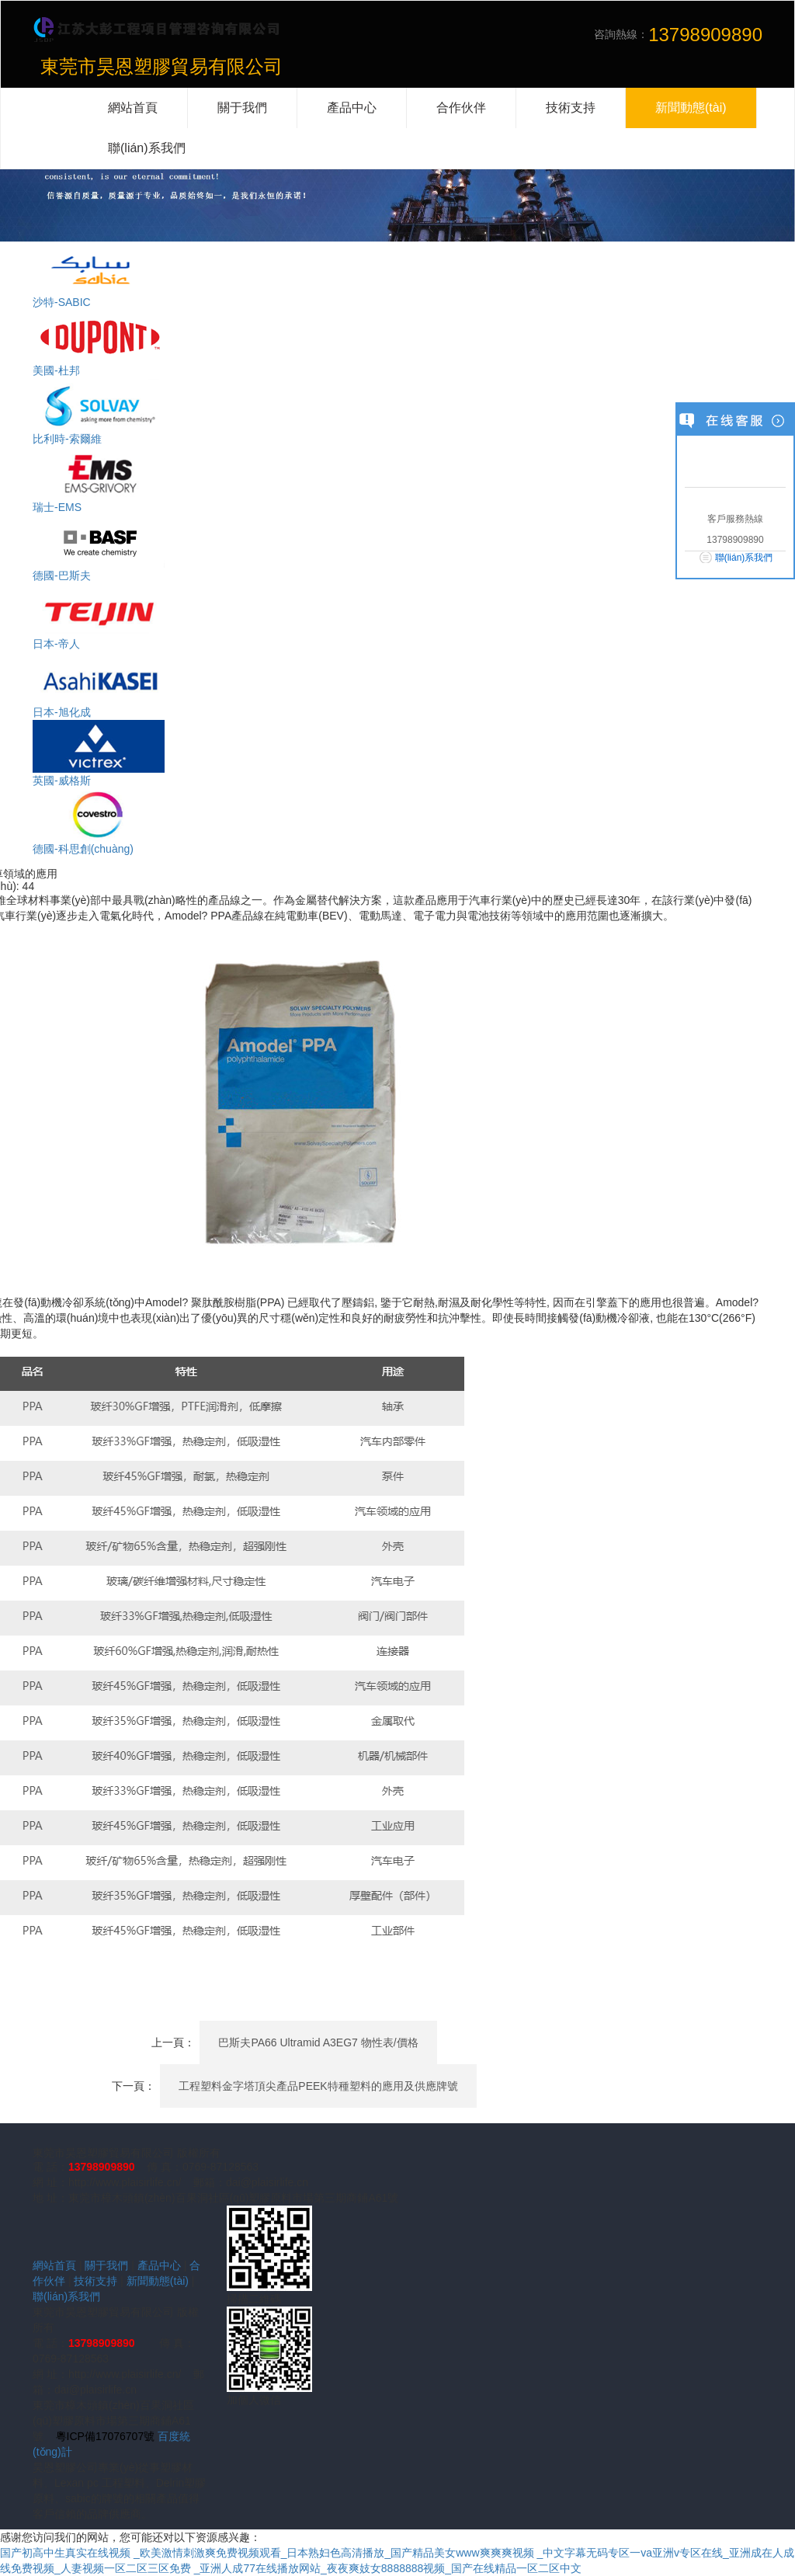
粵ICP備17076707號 (105, 2436)
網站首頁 (54, 2265)
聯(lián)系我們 (66, 2296)
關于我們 (106, 2265)
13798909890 (101, 2167)
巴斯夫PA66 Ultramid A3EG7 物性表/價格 (318, 2042)
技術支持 (95, 2281)
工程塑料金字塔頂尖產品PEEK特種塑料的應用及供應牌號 (318, 2086)
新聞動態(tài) (158, 2281)
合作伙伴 (461, 107)
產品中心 (159, 2265)
